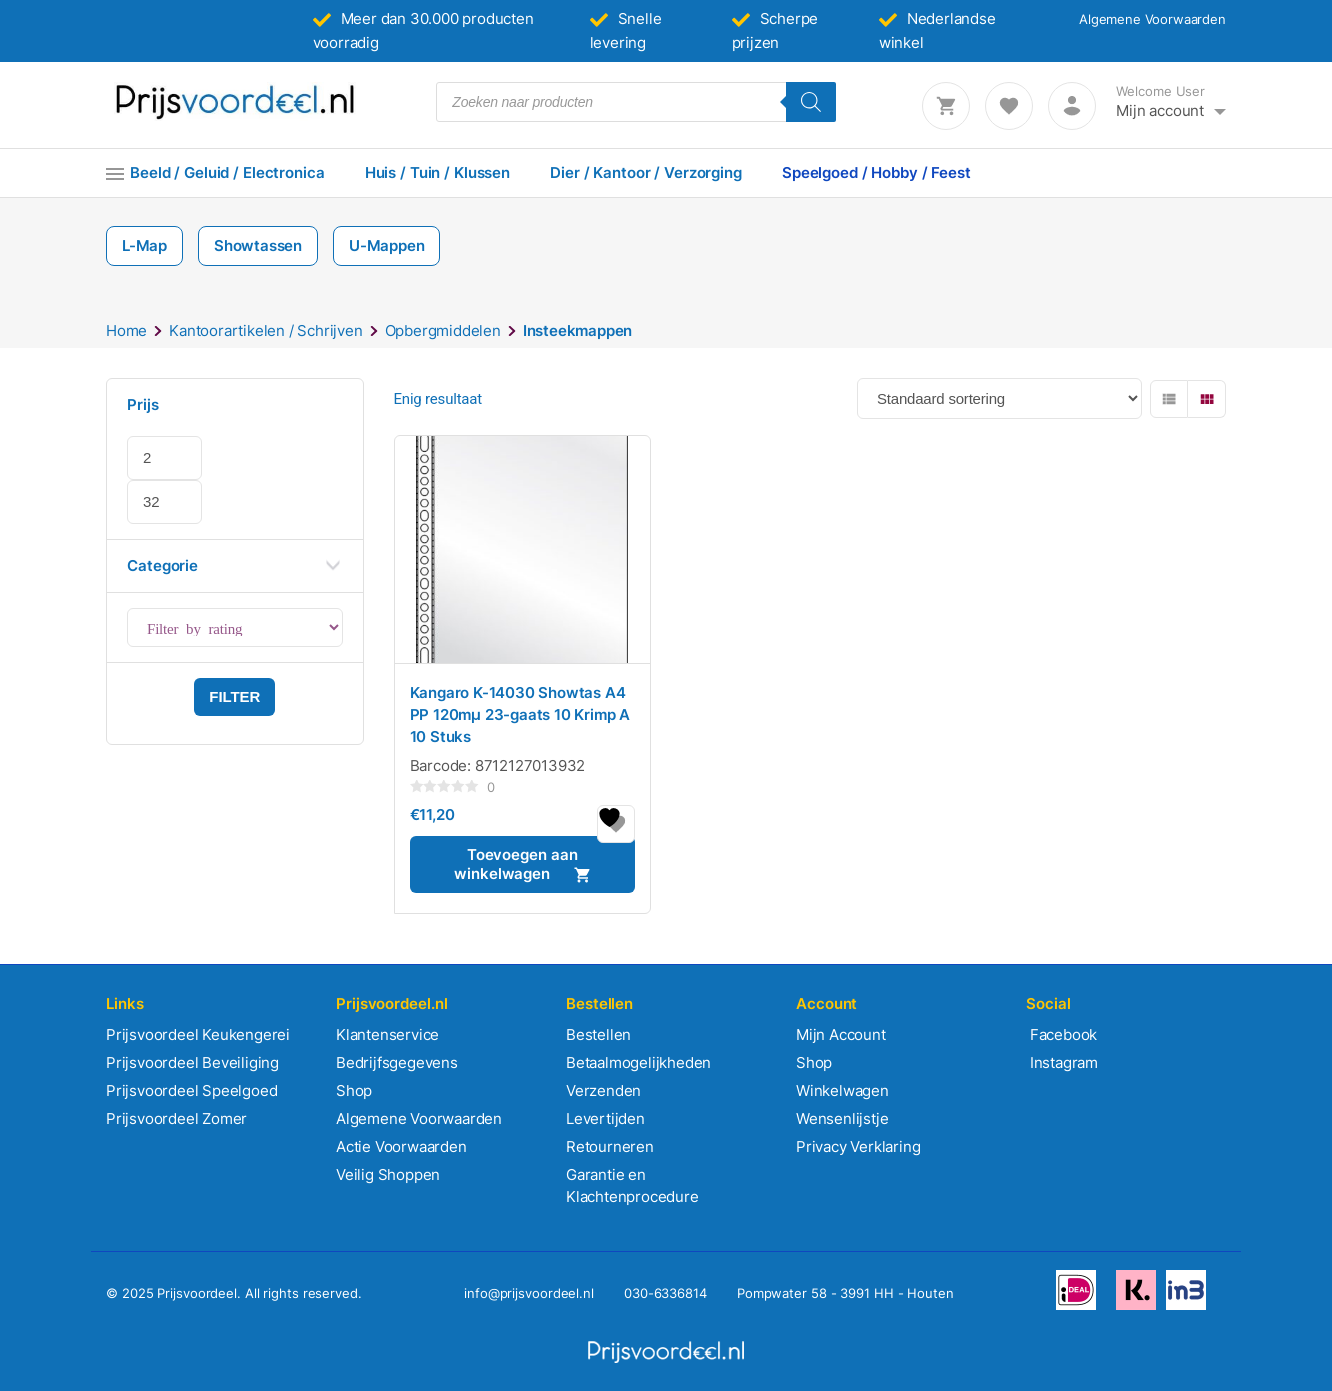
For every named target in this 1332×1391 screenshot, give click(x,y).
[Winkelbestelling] (999, 398)
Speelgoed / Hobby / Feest (876, 172)
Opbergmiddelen (443, 330)
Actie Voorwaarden (401, 1146)
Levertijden (605, 1118)
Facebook (1061, 1034)
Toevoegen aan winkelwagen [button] (515, 864)
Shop (354, 1090)
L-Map (144, 245)
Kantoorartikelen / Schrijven (265, 330)
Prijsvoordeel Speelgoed (191, 1090)
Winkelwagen (842, 1090)
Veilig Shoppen (388, 1174)
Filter (234, 696)
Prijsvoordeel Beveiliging (192, 1062)
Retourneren (610, 1146)
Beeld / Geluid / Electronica (227, 172)
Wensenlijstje (842, 1118)
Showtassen (258, 245)
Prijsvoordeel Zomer (176, 1118)
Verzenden (603, 1090)
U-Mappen (386, 245)
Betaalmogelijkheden (638, 1062)
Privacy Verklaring (858, 1146)
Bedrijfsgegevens (397, 1062)
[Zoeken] (811, 102)
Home (126, 330)
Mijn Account (841, 1034)
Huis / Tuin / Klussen (437, 172)
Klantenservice (387, 1034)
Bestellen (598, 1034)
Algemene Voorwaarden (1152, 19)
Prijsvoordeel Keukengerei (198, 1034)
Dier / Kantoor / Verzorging (646, 172)
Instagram (1062, 1062)
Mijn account (1160, 110)
